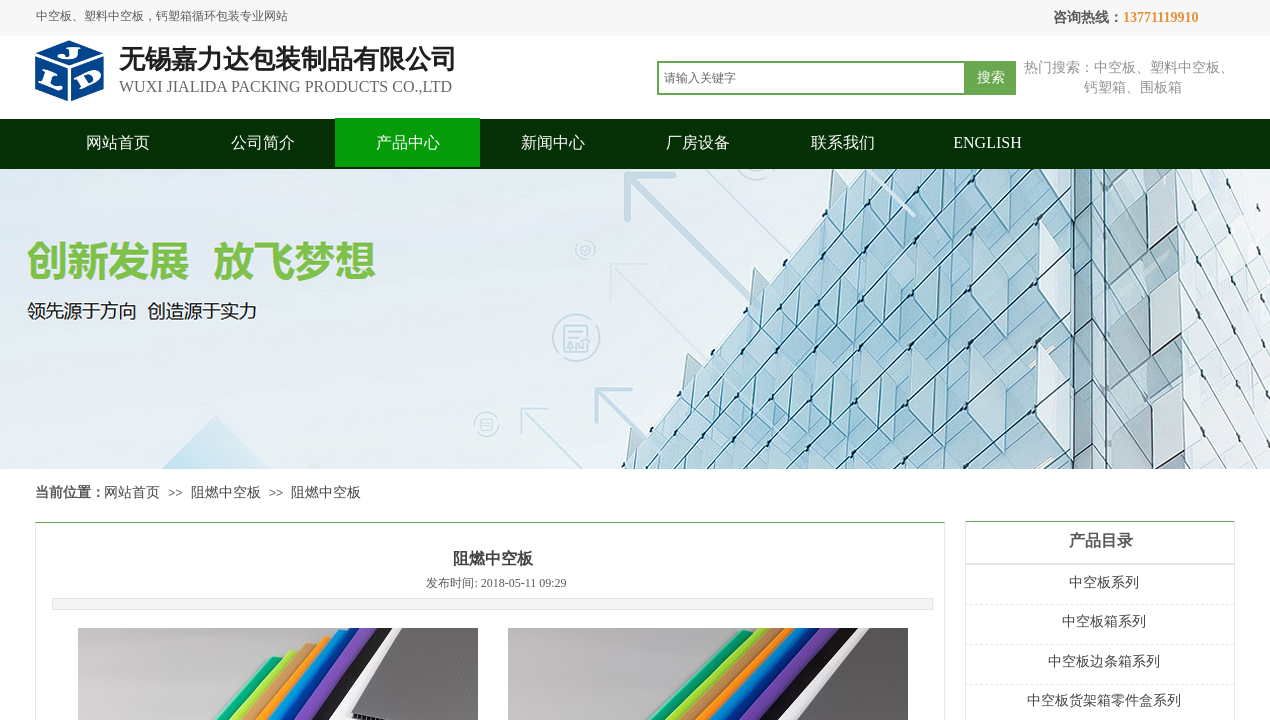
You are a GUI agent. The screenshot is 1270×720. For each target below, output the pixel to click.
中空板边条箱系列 (1104, 661)
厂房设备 (698, 142)
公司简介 (263, 142)
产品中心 (408, 142)
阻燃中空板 (226, 492)
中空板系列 (1104, 582)
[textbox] (811, 78)
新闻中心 (553, 142)
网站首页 (118, 142)
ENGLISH (987, 142)
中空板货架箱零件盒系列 (1104, 700)
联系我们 (843, 142)
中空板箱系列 (1104, 621)
